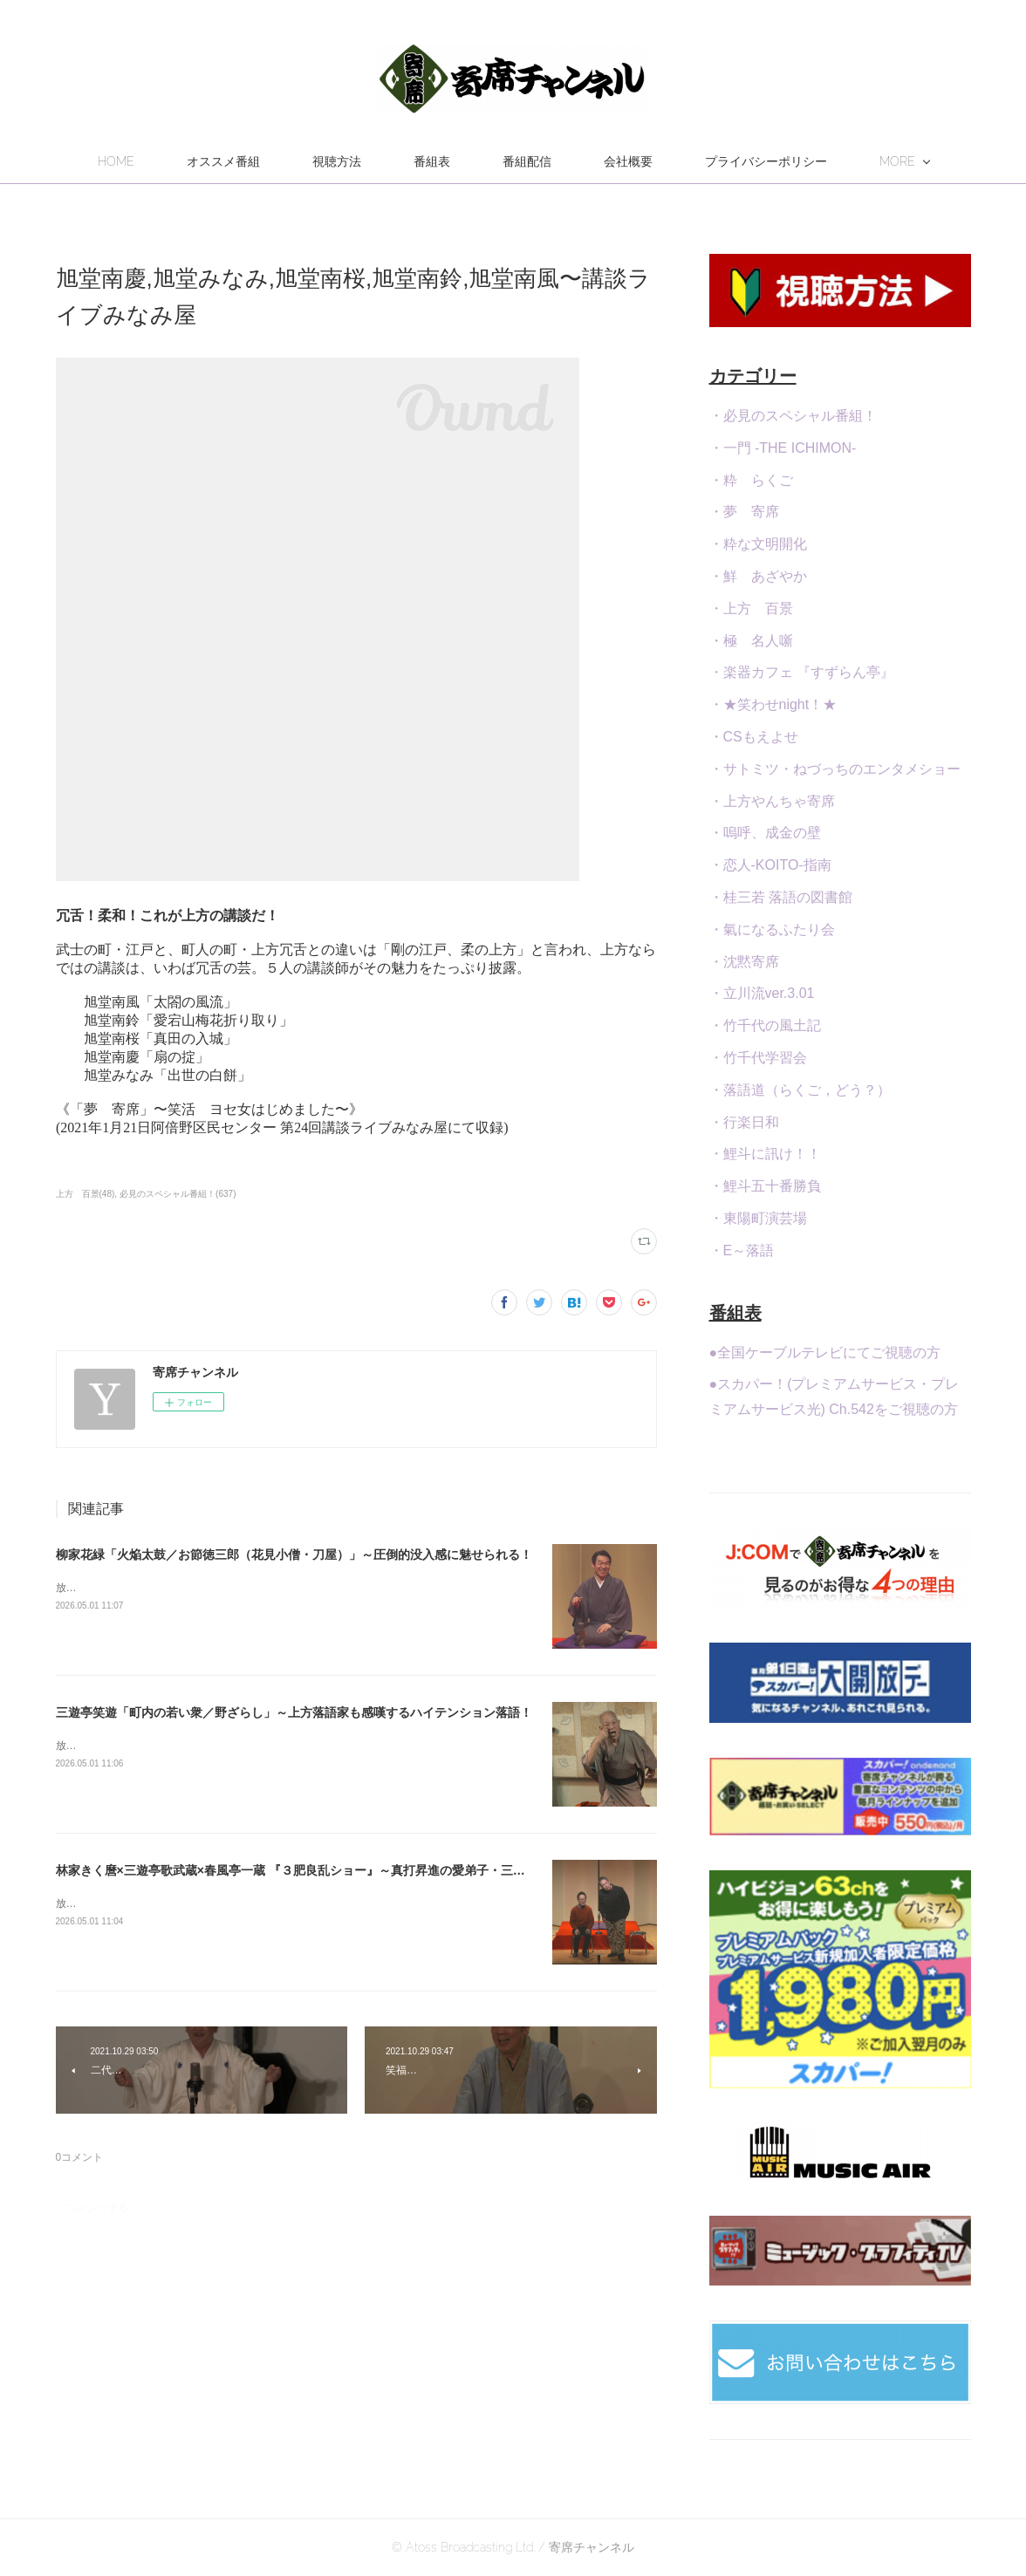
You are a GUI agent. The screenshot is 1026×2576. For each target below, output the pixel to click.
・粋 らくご (751, 480)
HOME (203, 161)
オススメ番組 (310, 161)
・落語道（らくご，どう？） (800, 1090)
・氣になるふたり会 (772, 929)
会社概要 (715, 161)
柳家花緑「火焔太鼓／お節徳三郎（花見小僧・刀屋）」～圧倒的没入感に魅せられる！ (294, 1554)
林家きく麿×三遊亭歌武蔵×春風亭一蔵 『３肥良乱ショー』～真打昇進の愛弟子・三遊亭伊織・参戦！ (333, 1870)
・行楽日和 (744, 1122)
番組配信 (614, 161)
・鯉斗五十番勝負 (765, 1186)
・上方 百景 (751, 608)
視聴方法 (424, 161)
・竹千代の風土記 (765, 1025)
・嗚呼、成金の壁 (765, 832)
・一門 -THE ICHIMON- (783, 448)
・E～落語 (742, 1250)
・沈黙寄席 (744, 961)
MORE (810, 161)
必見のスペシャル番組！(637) (178, 1194)
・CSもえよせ (753, 736)
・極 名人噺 (751, 640)
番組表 (519, 161)
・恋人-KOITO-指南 (770, 865)
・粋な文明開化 (758, 543)
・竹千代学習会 (758, 1057)
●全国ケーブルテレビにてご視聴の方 (825, 1352)
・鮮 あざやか (758, 576)
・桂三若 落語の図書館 (780, 897)
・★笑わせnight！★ (773, 704)
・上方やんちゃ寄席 (772, 801)
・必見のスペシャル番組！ (793, 415)
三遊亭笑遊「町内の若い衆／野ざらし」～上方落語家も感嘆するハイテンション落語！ (294, 1712)
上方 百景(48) (85, 1194)
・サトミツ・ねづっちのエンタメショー (835, 769)
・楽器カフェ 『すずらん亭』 (801, 672)
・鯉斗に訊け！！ (765, 1153)
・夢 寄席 (744, 511)
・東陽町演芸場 (758, 1218)
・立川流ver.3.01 (762, 993)
